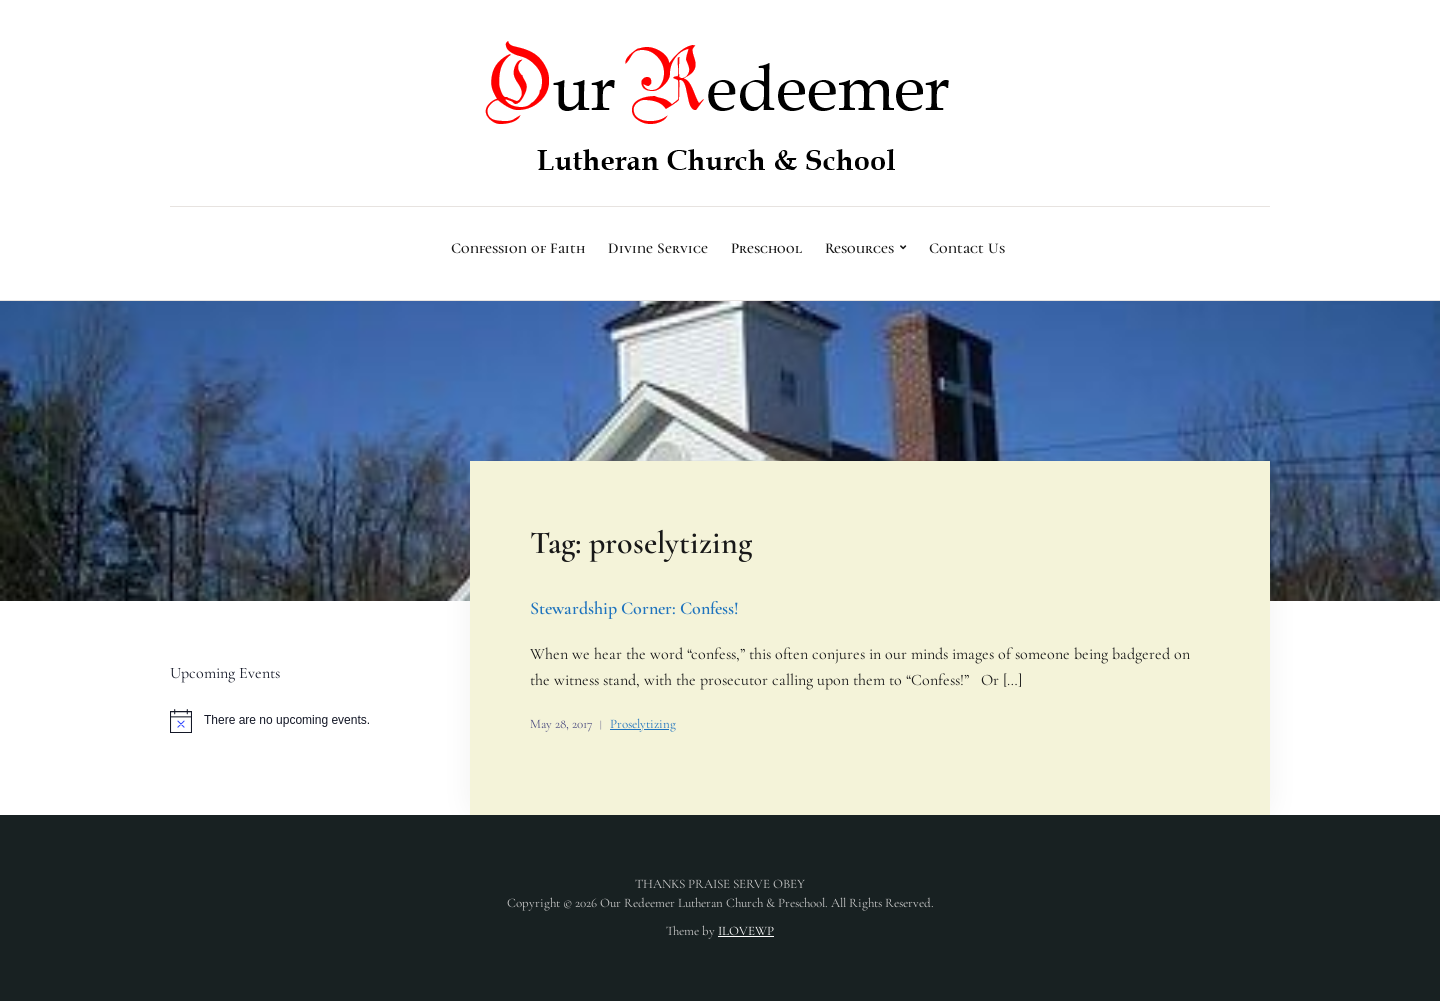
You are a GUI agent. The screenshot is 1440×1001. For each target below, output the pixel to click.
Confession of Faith (518, 248)
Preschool (766, 248)
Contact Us (967, 248)
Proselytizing (643, 724)
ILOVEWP (746, 931)
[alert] (295, 721)
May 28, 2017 (561, 724)
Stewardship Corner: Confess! (634, 608)
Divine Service (658, 248)
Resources (859, 248)
